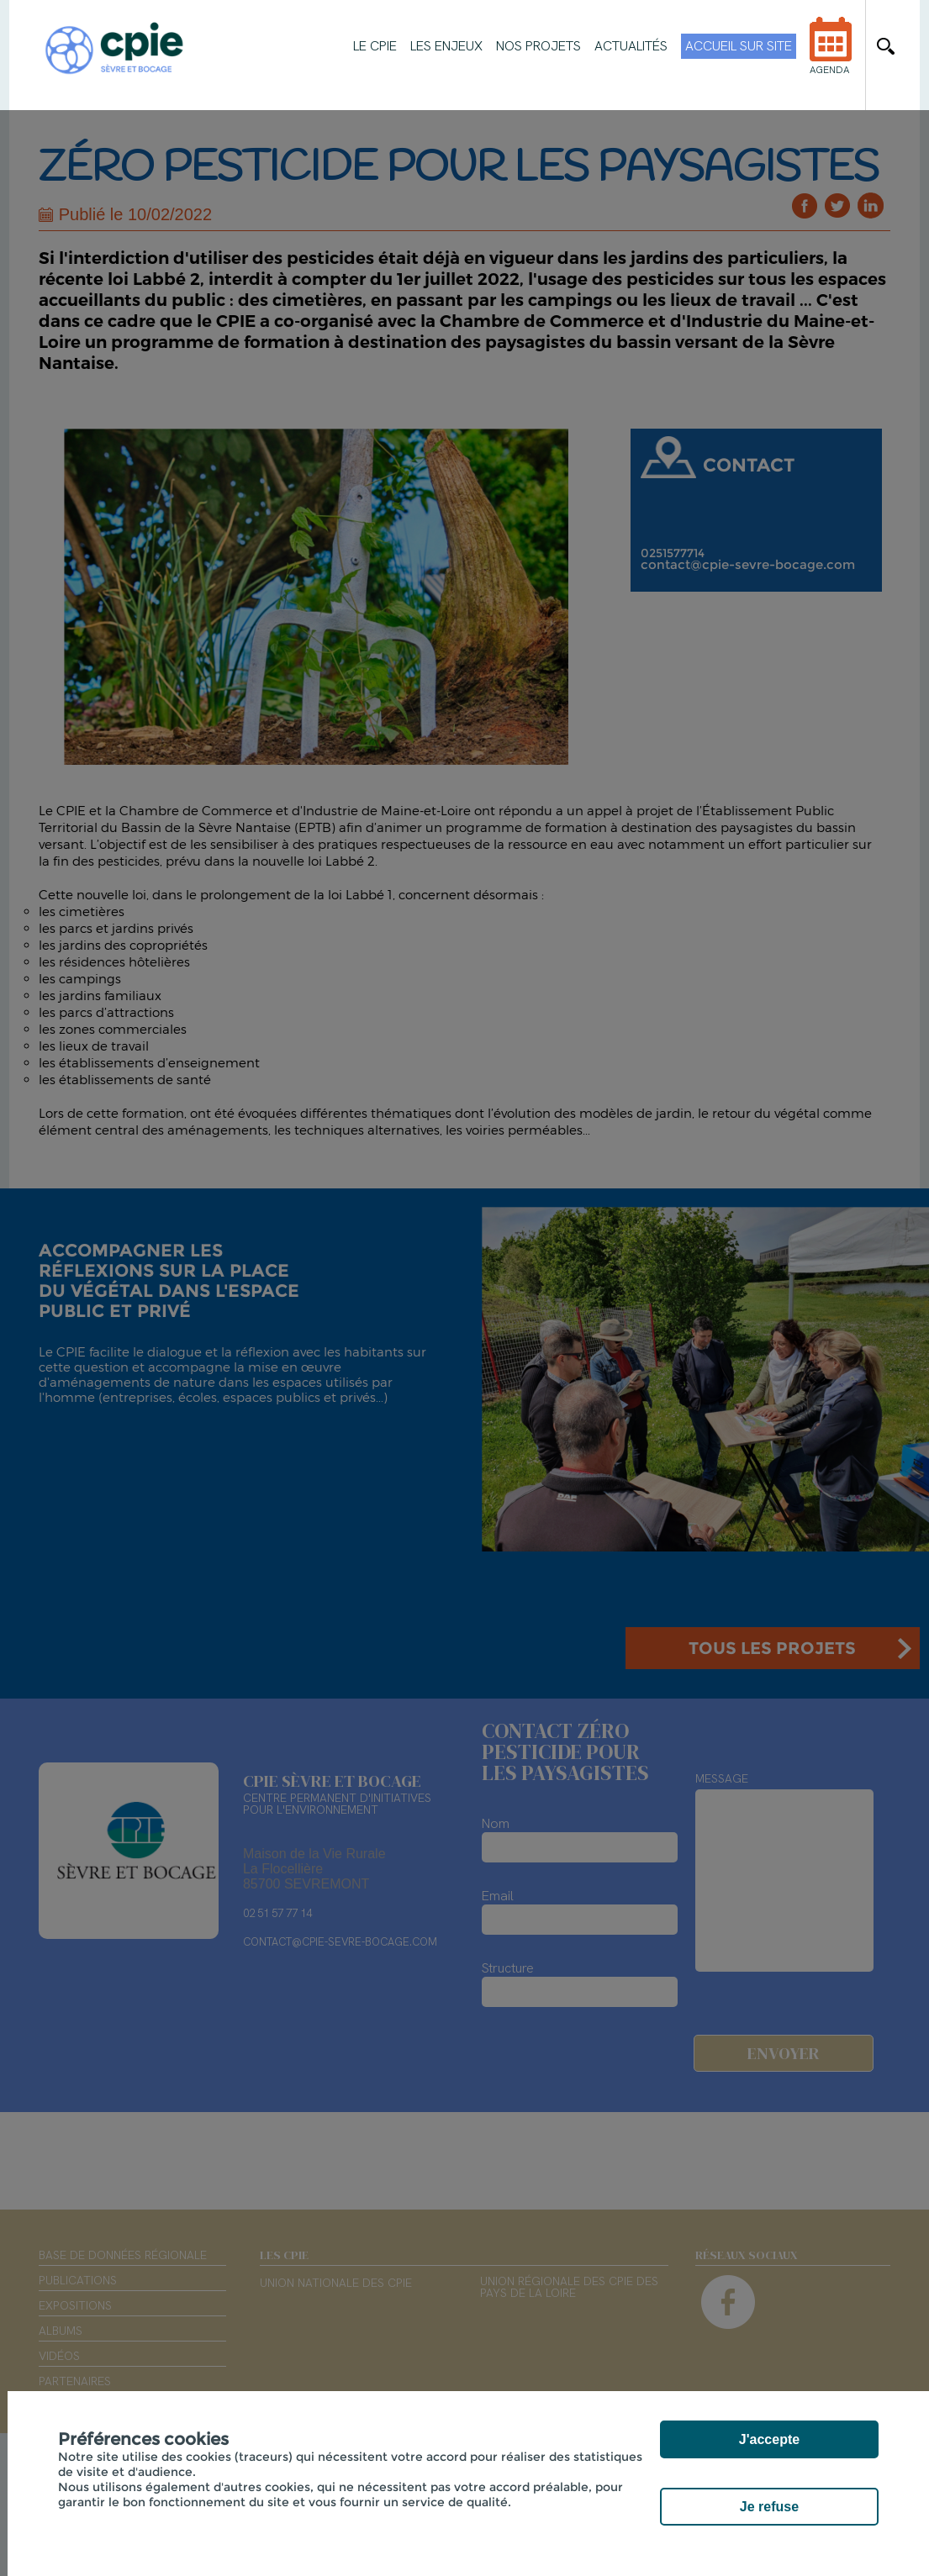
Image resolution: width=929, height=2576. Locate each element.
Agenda (831, 57)
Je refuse (769, 2507)
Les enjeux (446, 46)
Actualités (631, 46)
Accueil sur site (738, 46)
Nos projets (538, 46)
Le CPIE (375, 46)
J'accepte (769, 2439)
